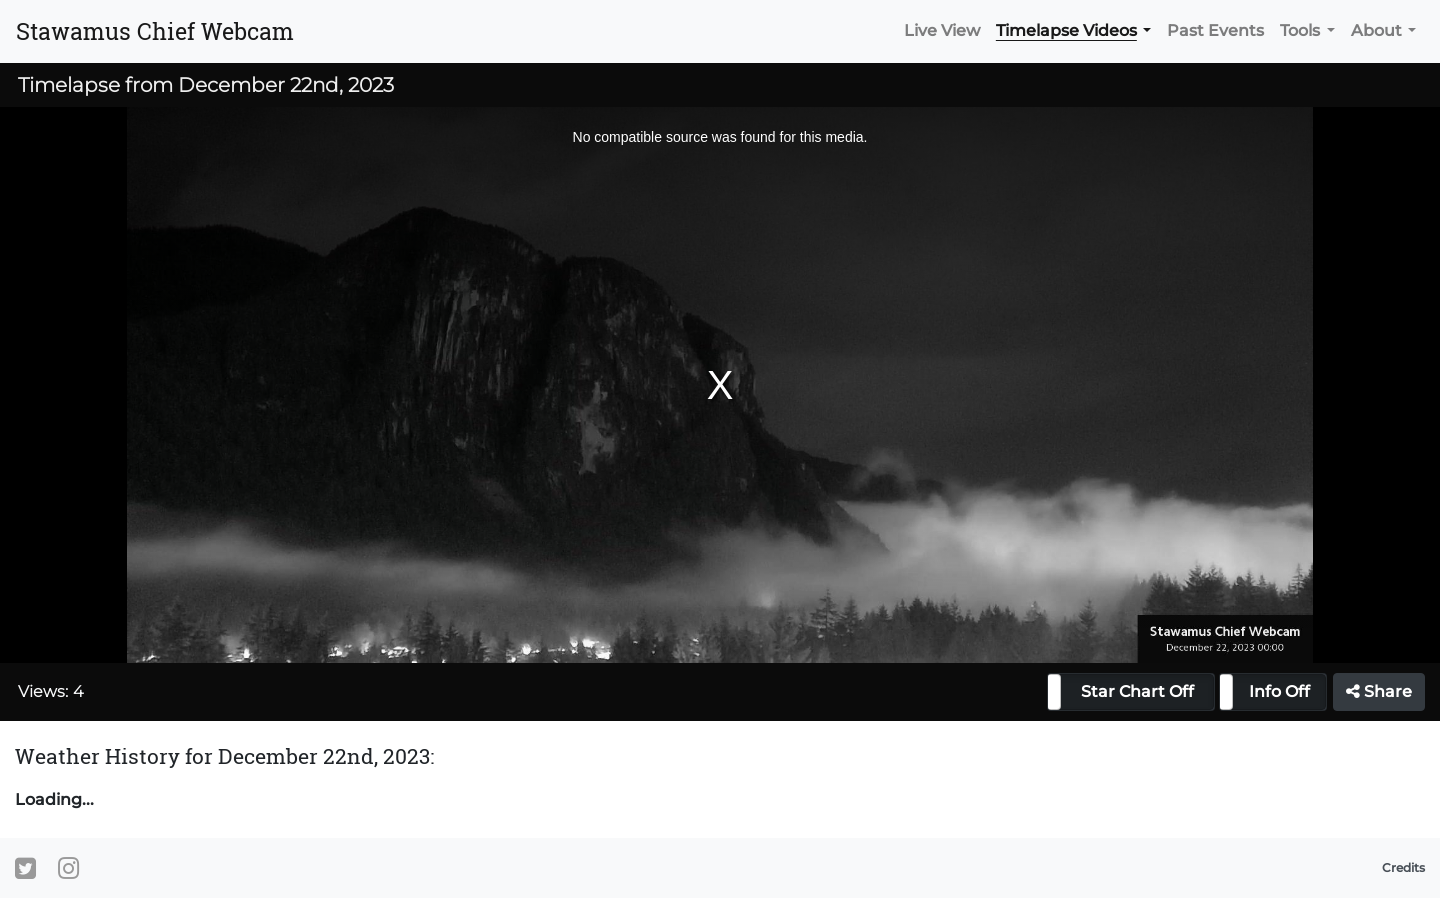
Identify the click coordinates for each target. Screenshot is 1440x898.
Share (1379, 691)
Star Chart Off (1137, 691)
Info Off (1279, 691)
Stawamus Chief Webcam (155, 31)
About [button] (1376, 30)
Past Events (1215, 30)
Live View (942, 30)
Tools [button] (1300, 30)
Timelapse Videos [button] (1066, 30)
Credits (1403, 867)
